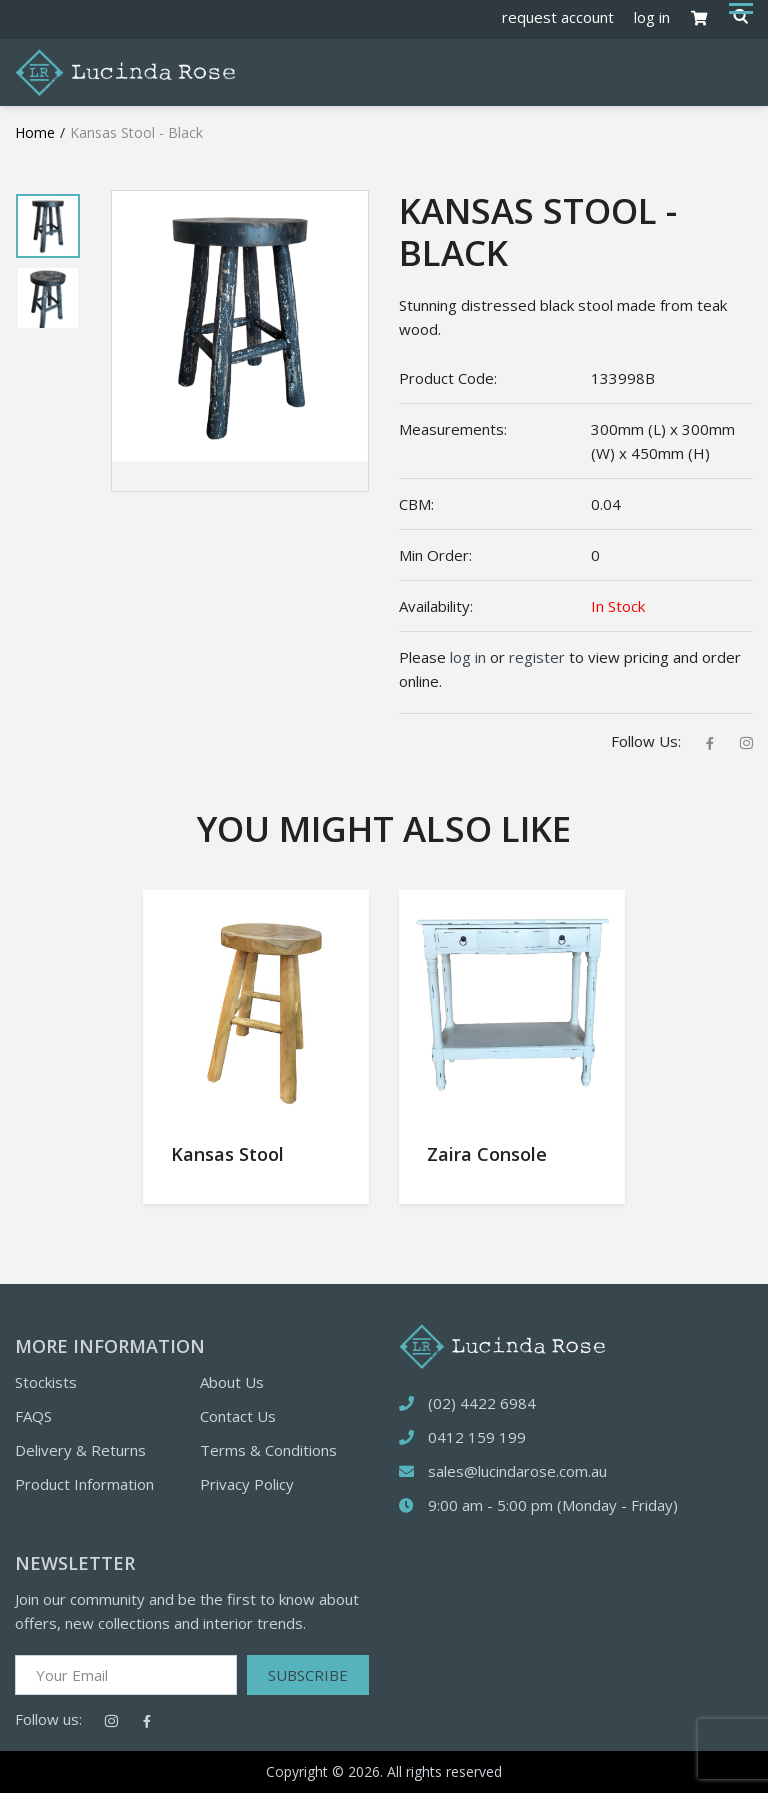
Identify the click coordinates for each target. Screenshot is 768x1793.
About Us (232, 1382)
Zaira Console (487, 1154)
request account (558, 17)
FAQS (33, 1416)
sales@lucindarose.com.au (517, 1471)
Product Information (84, 1484)
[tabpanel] (48, 226)
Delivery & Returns (80, 1450)
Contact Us (238, 1416)
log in (652, 17)
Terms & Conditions (268, 1450)
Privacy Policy (247, 1484)
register (537, 657)
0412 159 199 (477, 1437)
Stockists (46, 1382)
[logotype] (502, 1344)
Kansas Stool (227, 1154)
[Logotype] (125, 71)
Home (35, 132)
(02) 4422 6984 (482, 1403)
